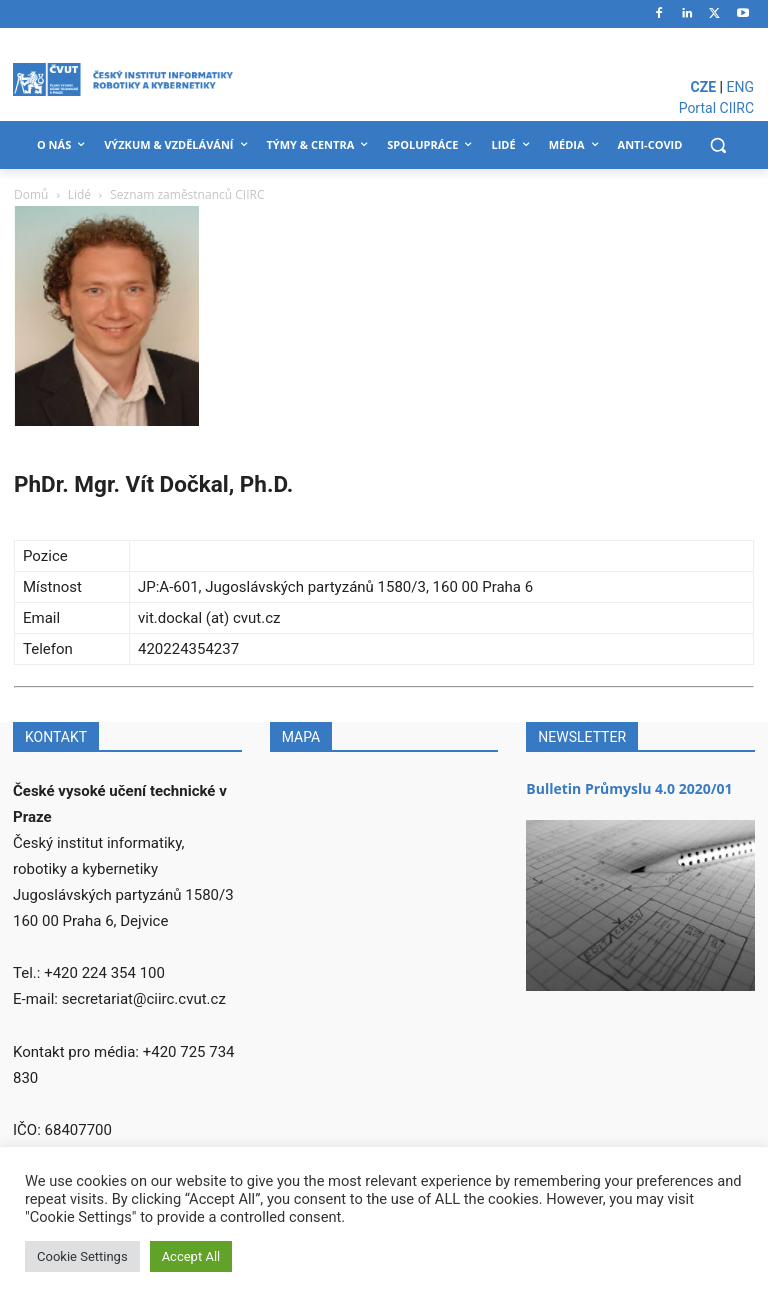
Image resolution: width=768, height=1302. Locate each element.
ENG (740, 87)
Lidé (79, 194)
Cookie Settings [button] (82, 1256)
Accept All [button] (191, 1256)
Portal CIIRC (716, 108)
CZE (704, 87)
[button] (717, 145)
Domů (31, 194)
